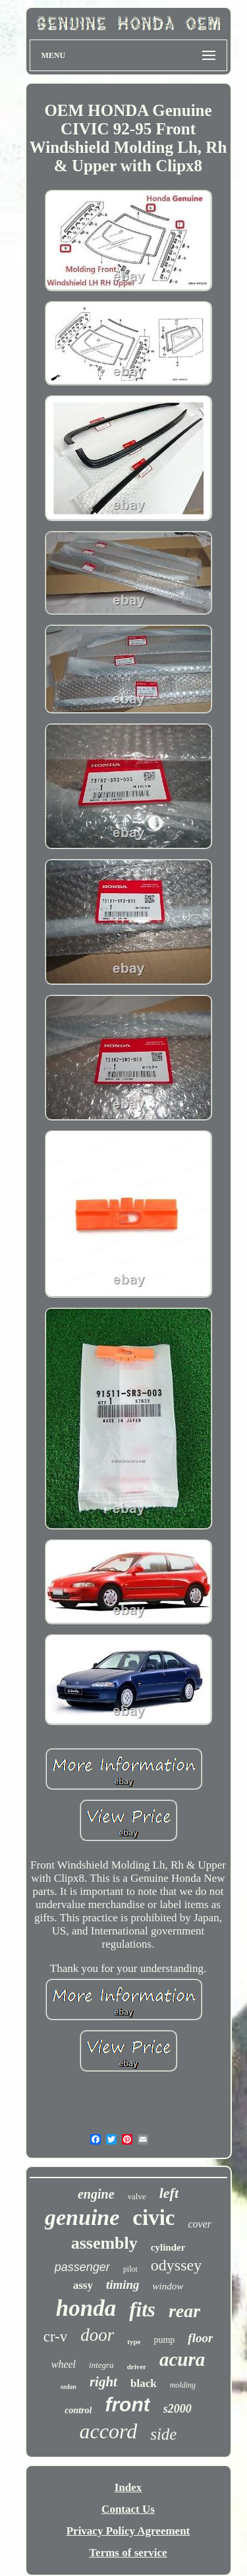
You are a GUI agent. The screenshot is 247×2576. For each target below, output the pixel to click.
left (168, 2193)
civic (153, 2218)
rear (184, 2311)
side (163, 2434)
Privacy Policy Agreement (128, 2531)
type (133, 2341)
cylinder (168, 2247)
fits (142, 2309)
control (78, 2410)
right (103, 2382)
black (143, 2383)
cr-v (55, 2336)
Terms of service (128, 2552)
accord (109, 2431)
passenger (82, 2267)
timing (123, 2284)
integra (101, 2365)
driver (136, 2366)
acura (182, 2359)
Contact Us (128, 2509)
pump (164, 2340)
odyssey (176, 2265)
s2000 (177, 2408)
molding (183, 2385)
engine (96, 2194)
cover (199, 2224)
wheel (63, 2364)
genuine (82, 2217)
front (127, 2404)
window (168, 2286)
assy (83, 2285)
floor (200, 2338)
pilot (130, 2269)
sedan (68, 2386)
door (97, 2335)
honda (86, 2308)
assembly (104, 2243)
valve (137, 2196)
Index (128, 2487)
